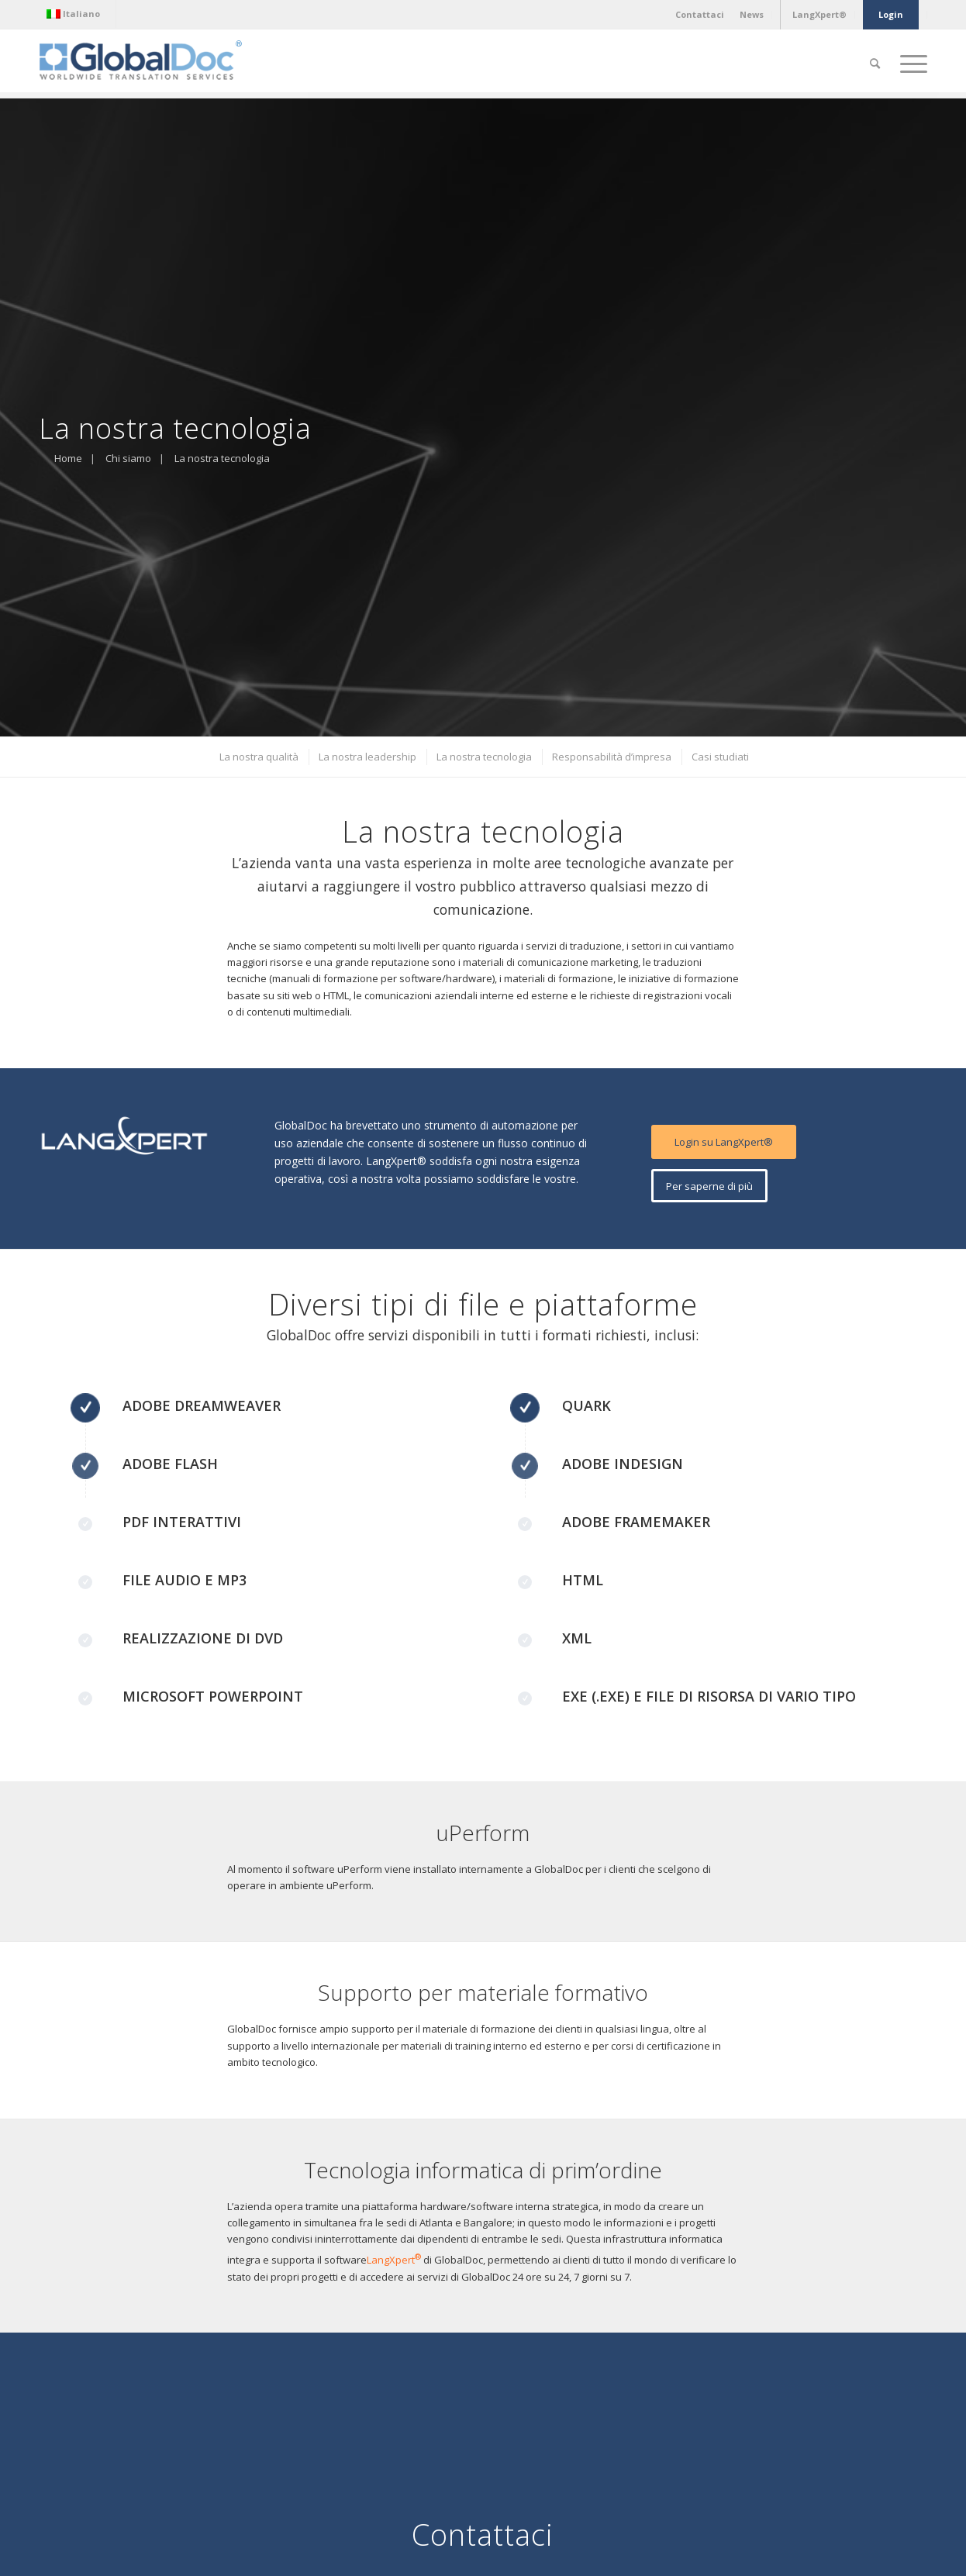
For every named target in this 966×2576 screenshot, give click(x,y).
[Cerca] (875, 63)
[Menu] (908, 63)
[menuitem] (77, 14)
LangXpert (395, 2260)
